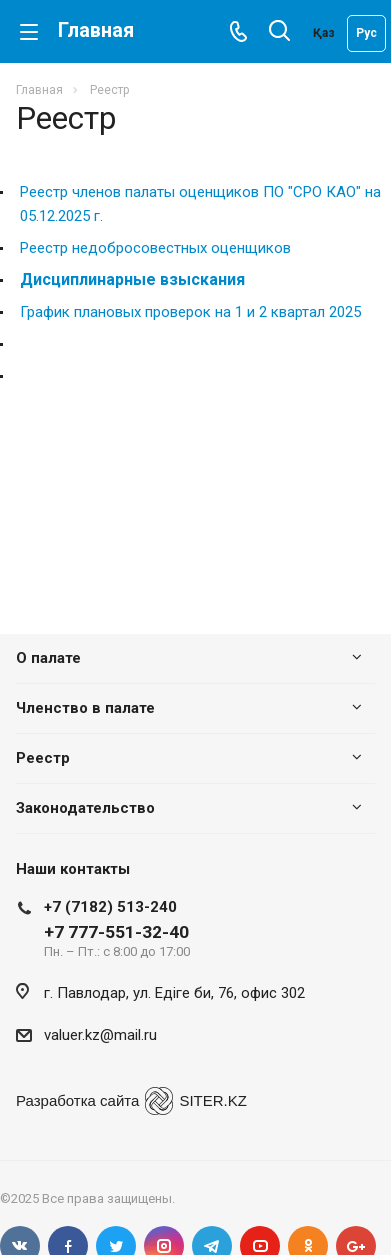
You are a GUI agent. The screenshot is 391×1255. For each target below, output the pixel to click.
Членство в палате (85, 708)
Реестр (43, 758)
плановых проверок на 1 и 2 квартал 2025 (215, 312)
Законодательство (85, 808)
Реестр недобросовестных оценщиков (155, 248)
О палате (48, 658)
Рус (366, 33)
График (45, 312)
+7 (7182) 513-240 (110, 907)
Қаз (324, 33)
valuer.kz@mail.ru (100, 1035)
